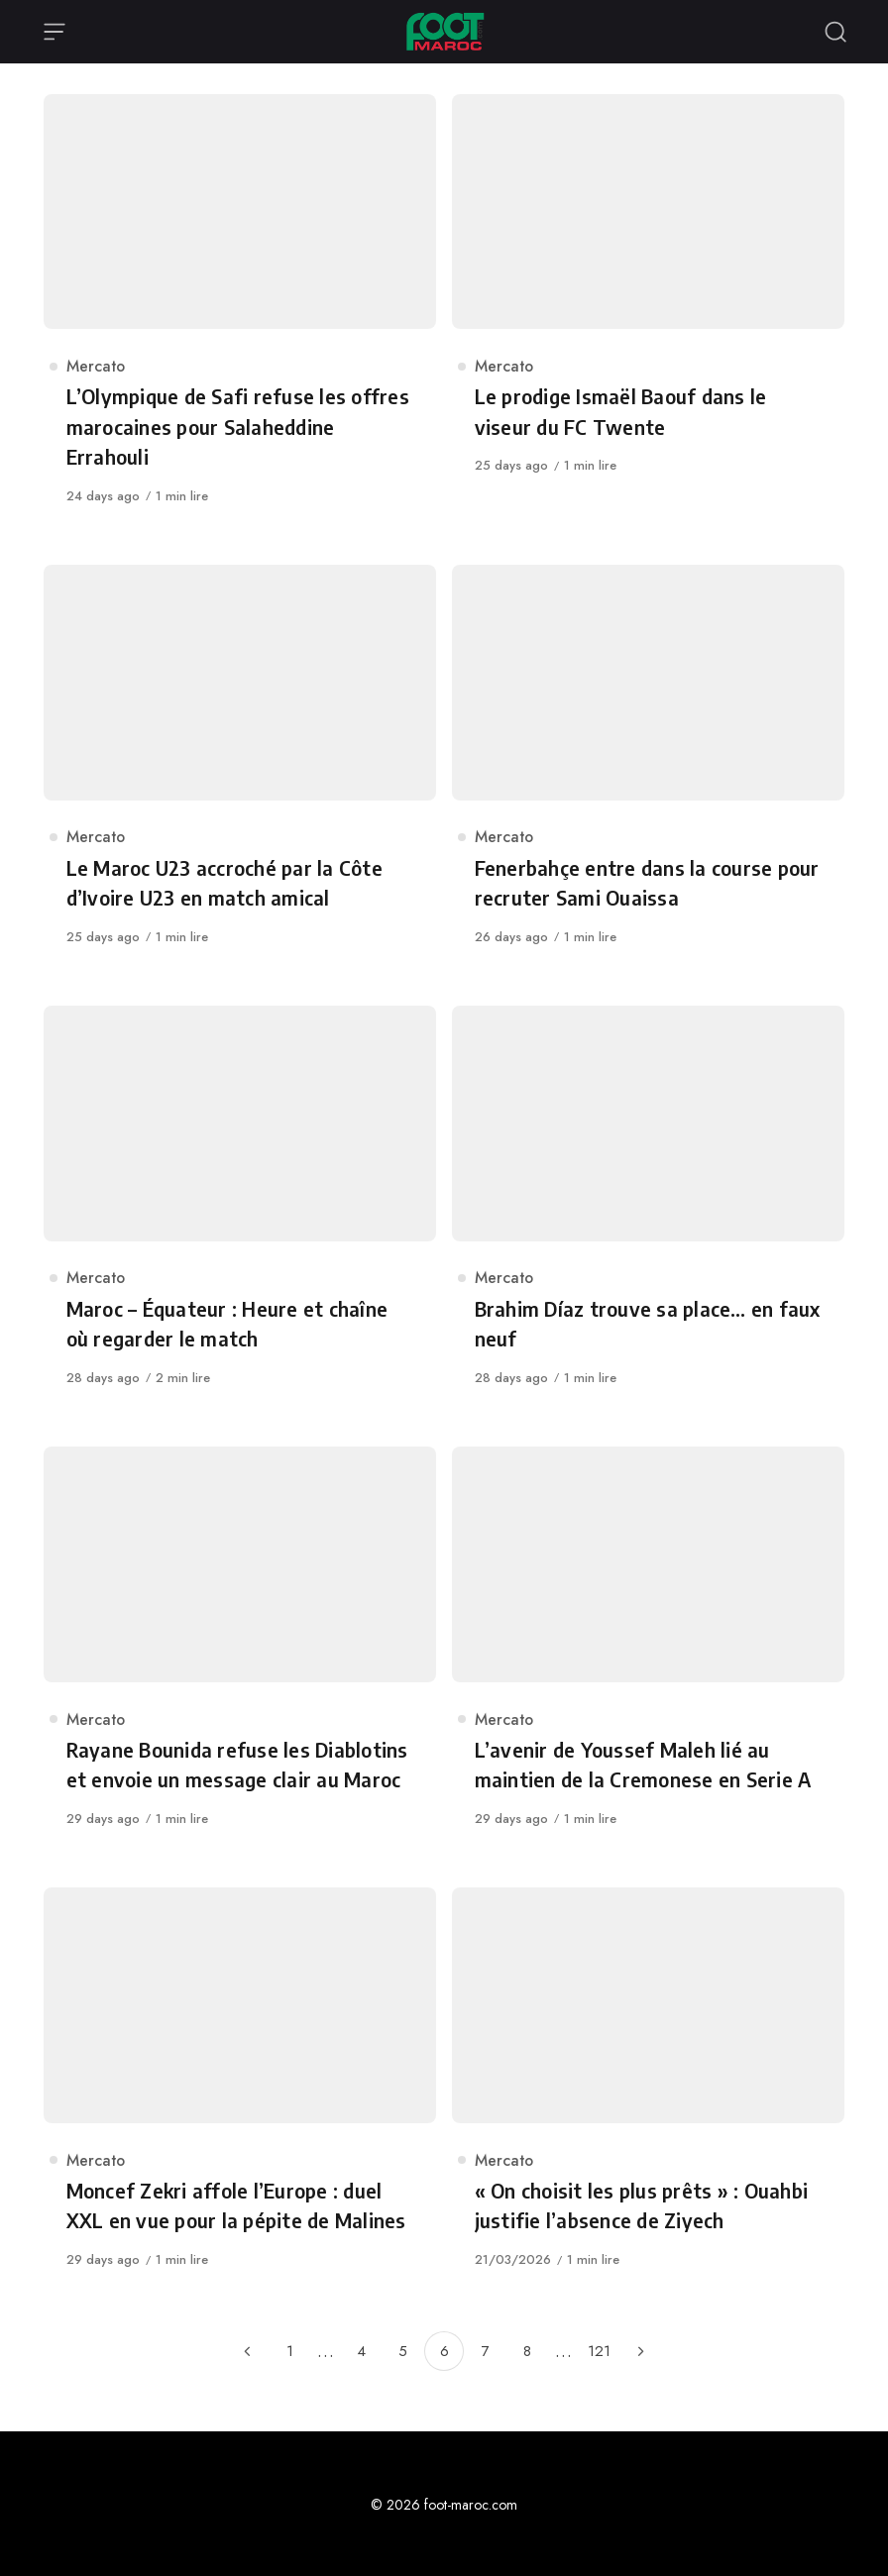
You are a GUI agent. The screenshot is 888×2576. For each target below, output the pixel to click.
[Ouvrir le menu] (54, 32)
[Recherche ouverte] (835, 32)
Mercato (95, 366)
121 (599, 2351)
